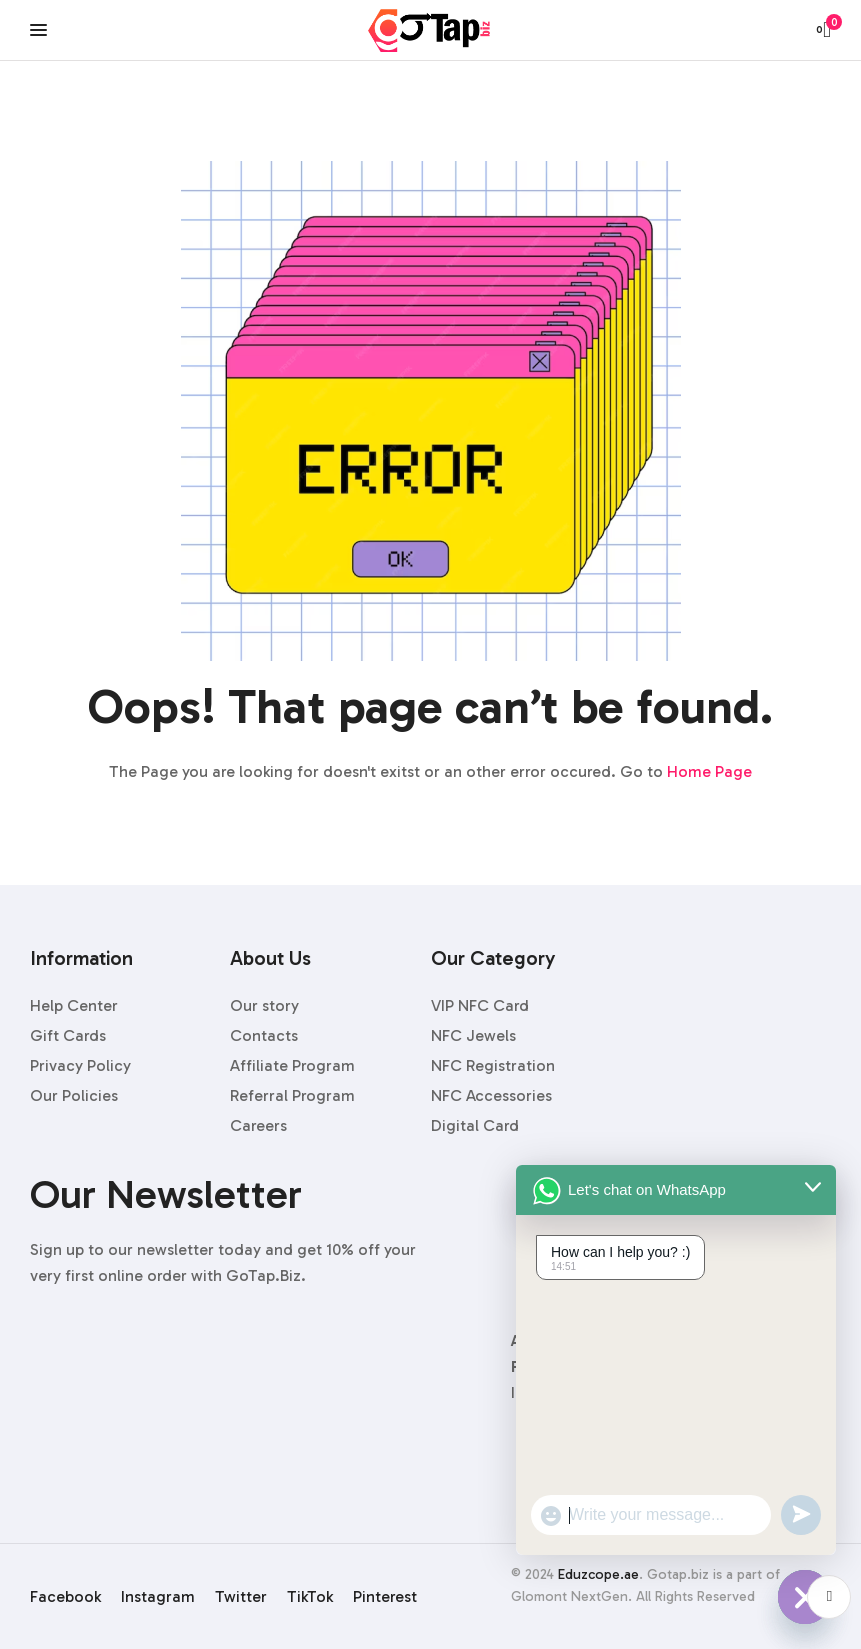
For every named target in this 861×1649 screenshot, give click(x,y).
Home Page (709, 771)
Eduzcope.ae (598, 1574)
